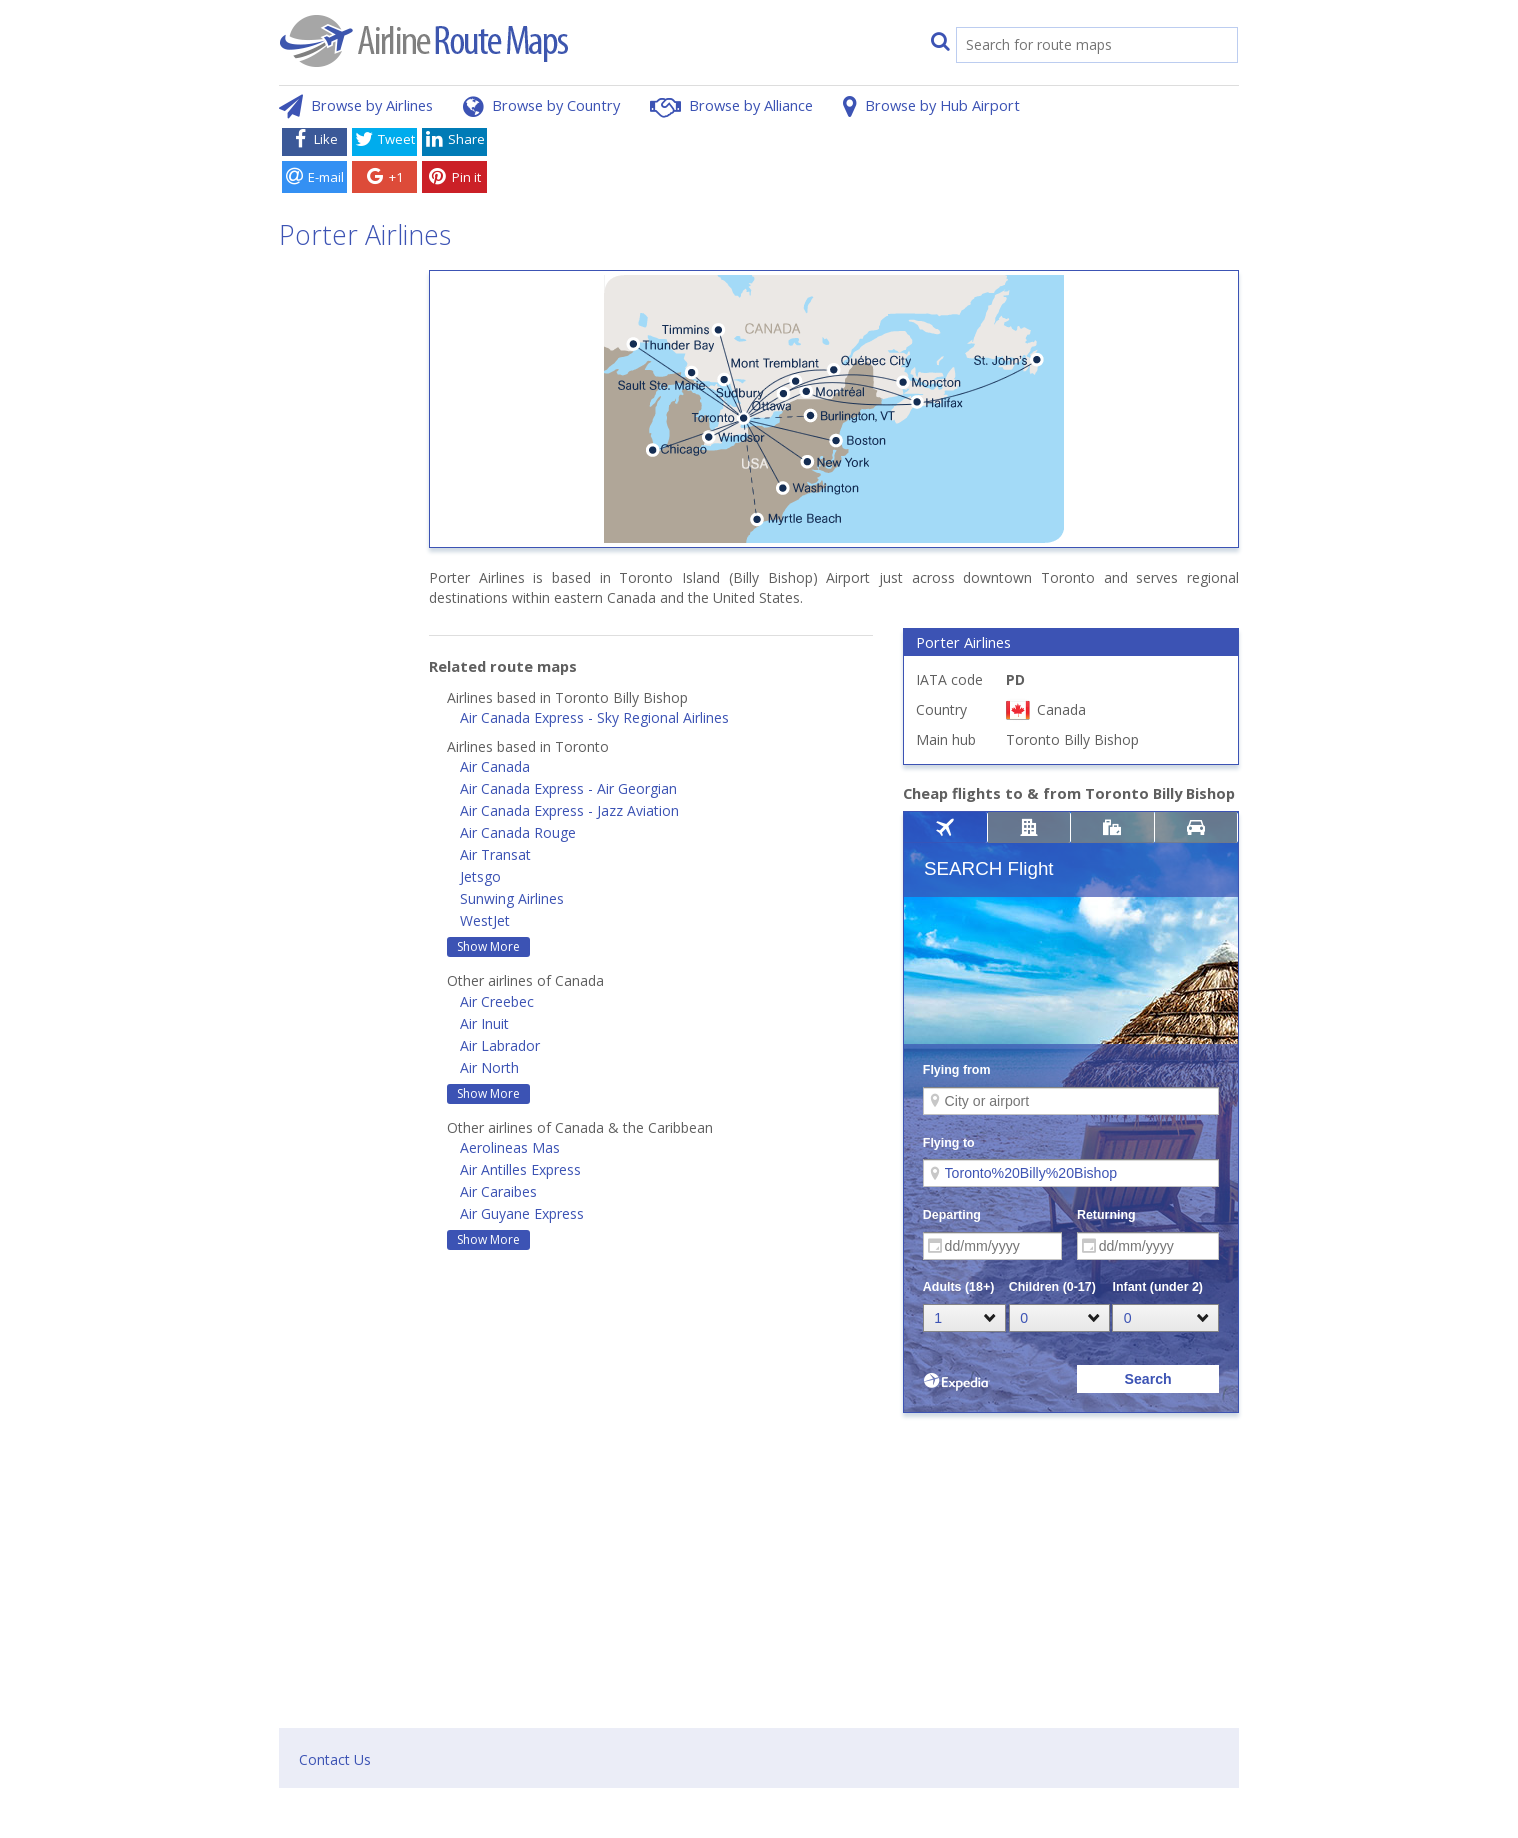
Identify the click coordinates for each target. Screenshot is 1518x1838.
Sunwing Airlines (512, 898)
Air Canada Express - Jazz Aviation (569, 810)
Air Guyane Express (522, 1213)
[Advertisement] (867, 163)
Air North (489, 1067)
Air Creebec (497, 1001)
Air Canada (495, 766)
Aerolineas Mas (510, 1147)
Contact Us (335, 1759)
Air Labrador (500, 1045)
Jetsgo (480, 876)
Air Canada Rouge (518, 832)
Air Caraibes (498, 1191)
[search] (1076, 46)
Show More (488, 946)
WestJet (485, 920)
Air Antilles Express (520, 1169)
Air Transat (495, 854)
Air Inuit (484, 1023)
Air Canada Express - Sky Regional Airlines (594, 717)
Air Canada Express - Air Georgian (568, 788)
